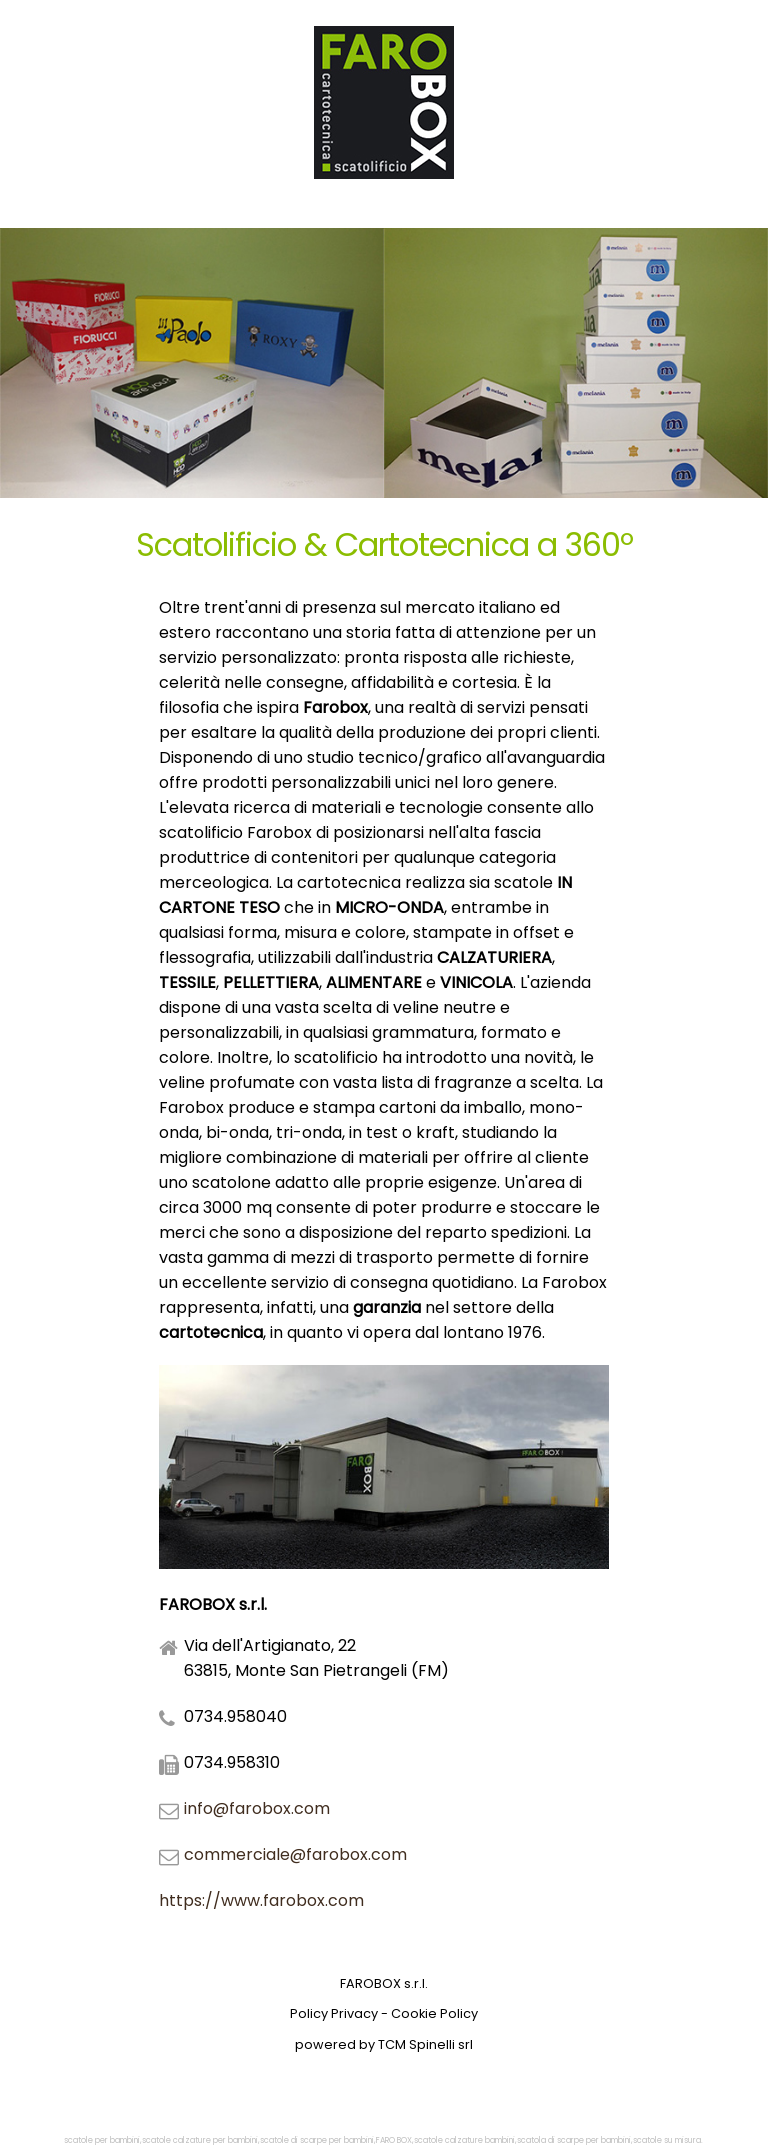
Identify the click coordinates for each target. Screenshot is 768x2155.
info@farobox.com (257, 1808)
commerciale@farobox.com (295, 1854)
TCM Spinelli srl (425, 2044)
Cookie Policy (434, 2013)
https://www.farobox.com (261, 1900)
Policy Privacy (334, 2013)
